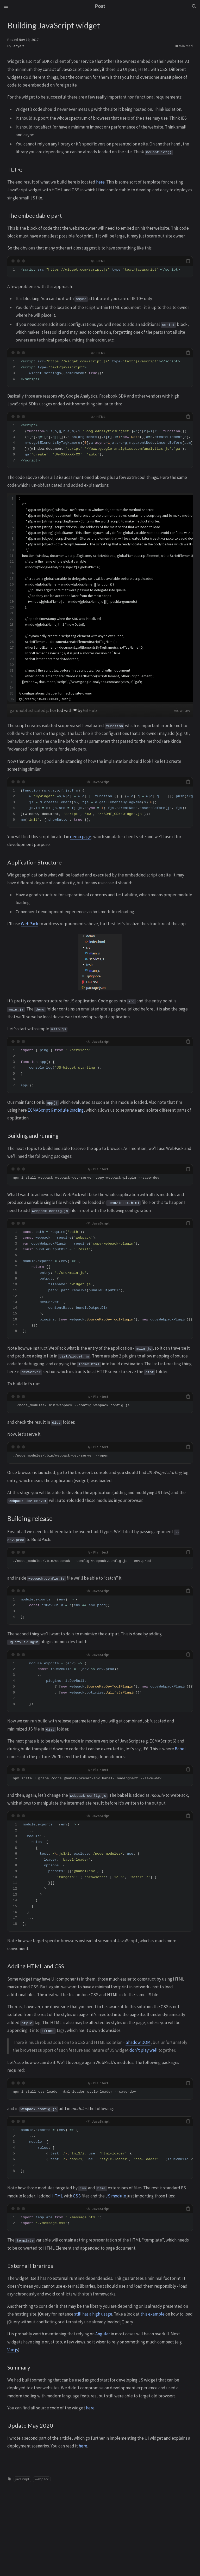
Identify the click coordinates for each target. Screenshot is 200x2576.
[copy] (188, 261)
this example (152, 2314)
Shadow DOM (138, 2042)
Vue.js (12, 2350)
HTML (57, 2196)
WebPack (29, 924)
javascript (22, 2479)
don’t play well (143, 2050)
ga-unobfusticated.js (30, 710)
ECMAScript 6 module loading (56, 1110)
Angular (102, 2334)
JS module (115, 2196)
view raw (182, 710)
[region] (100, 598)
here (100, 182)
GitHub (90, 710)
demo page (80, 836)
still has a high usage (93, 2314)
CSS (77, 2196)
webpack (42, 2479)
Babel (180, 1749)
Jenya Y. (18, 46)
